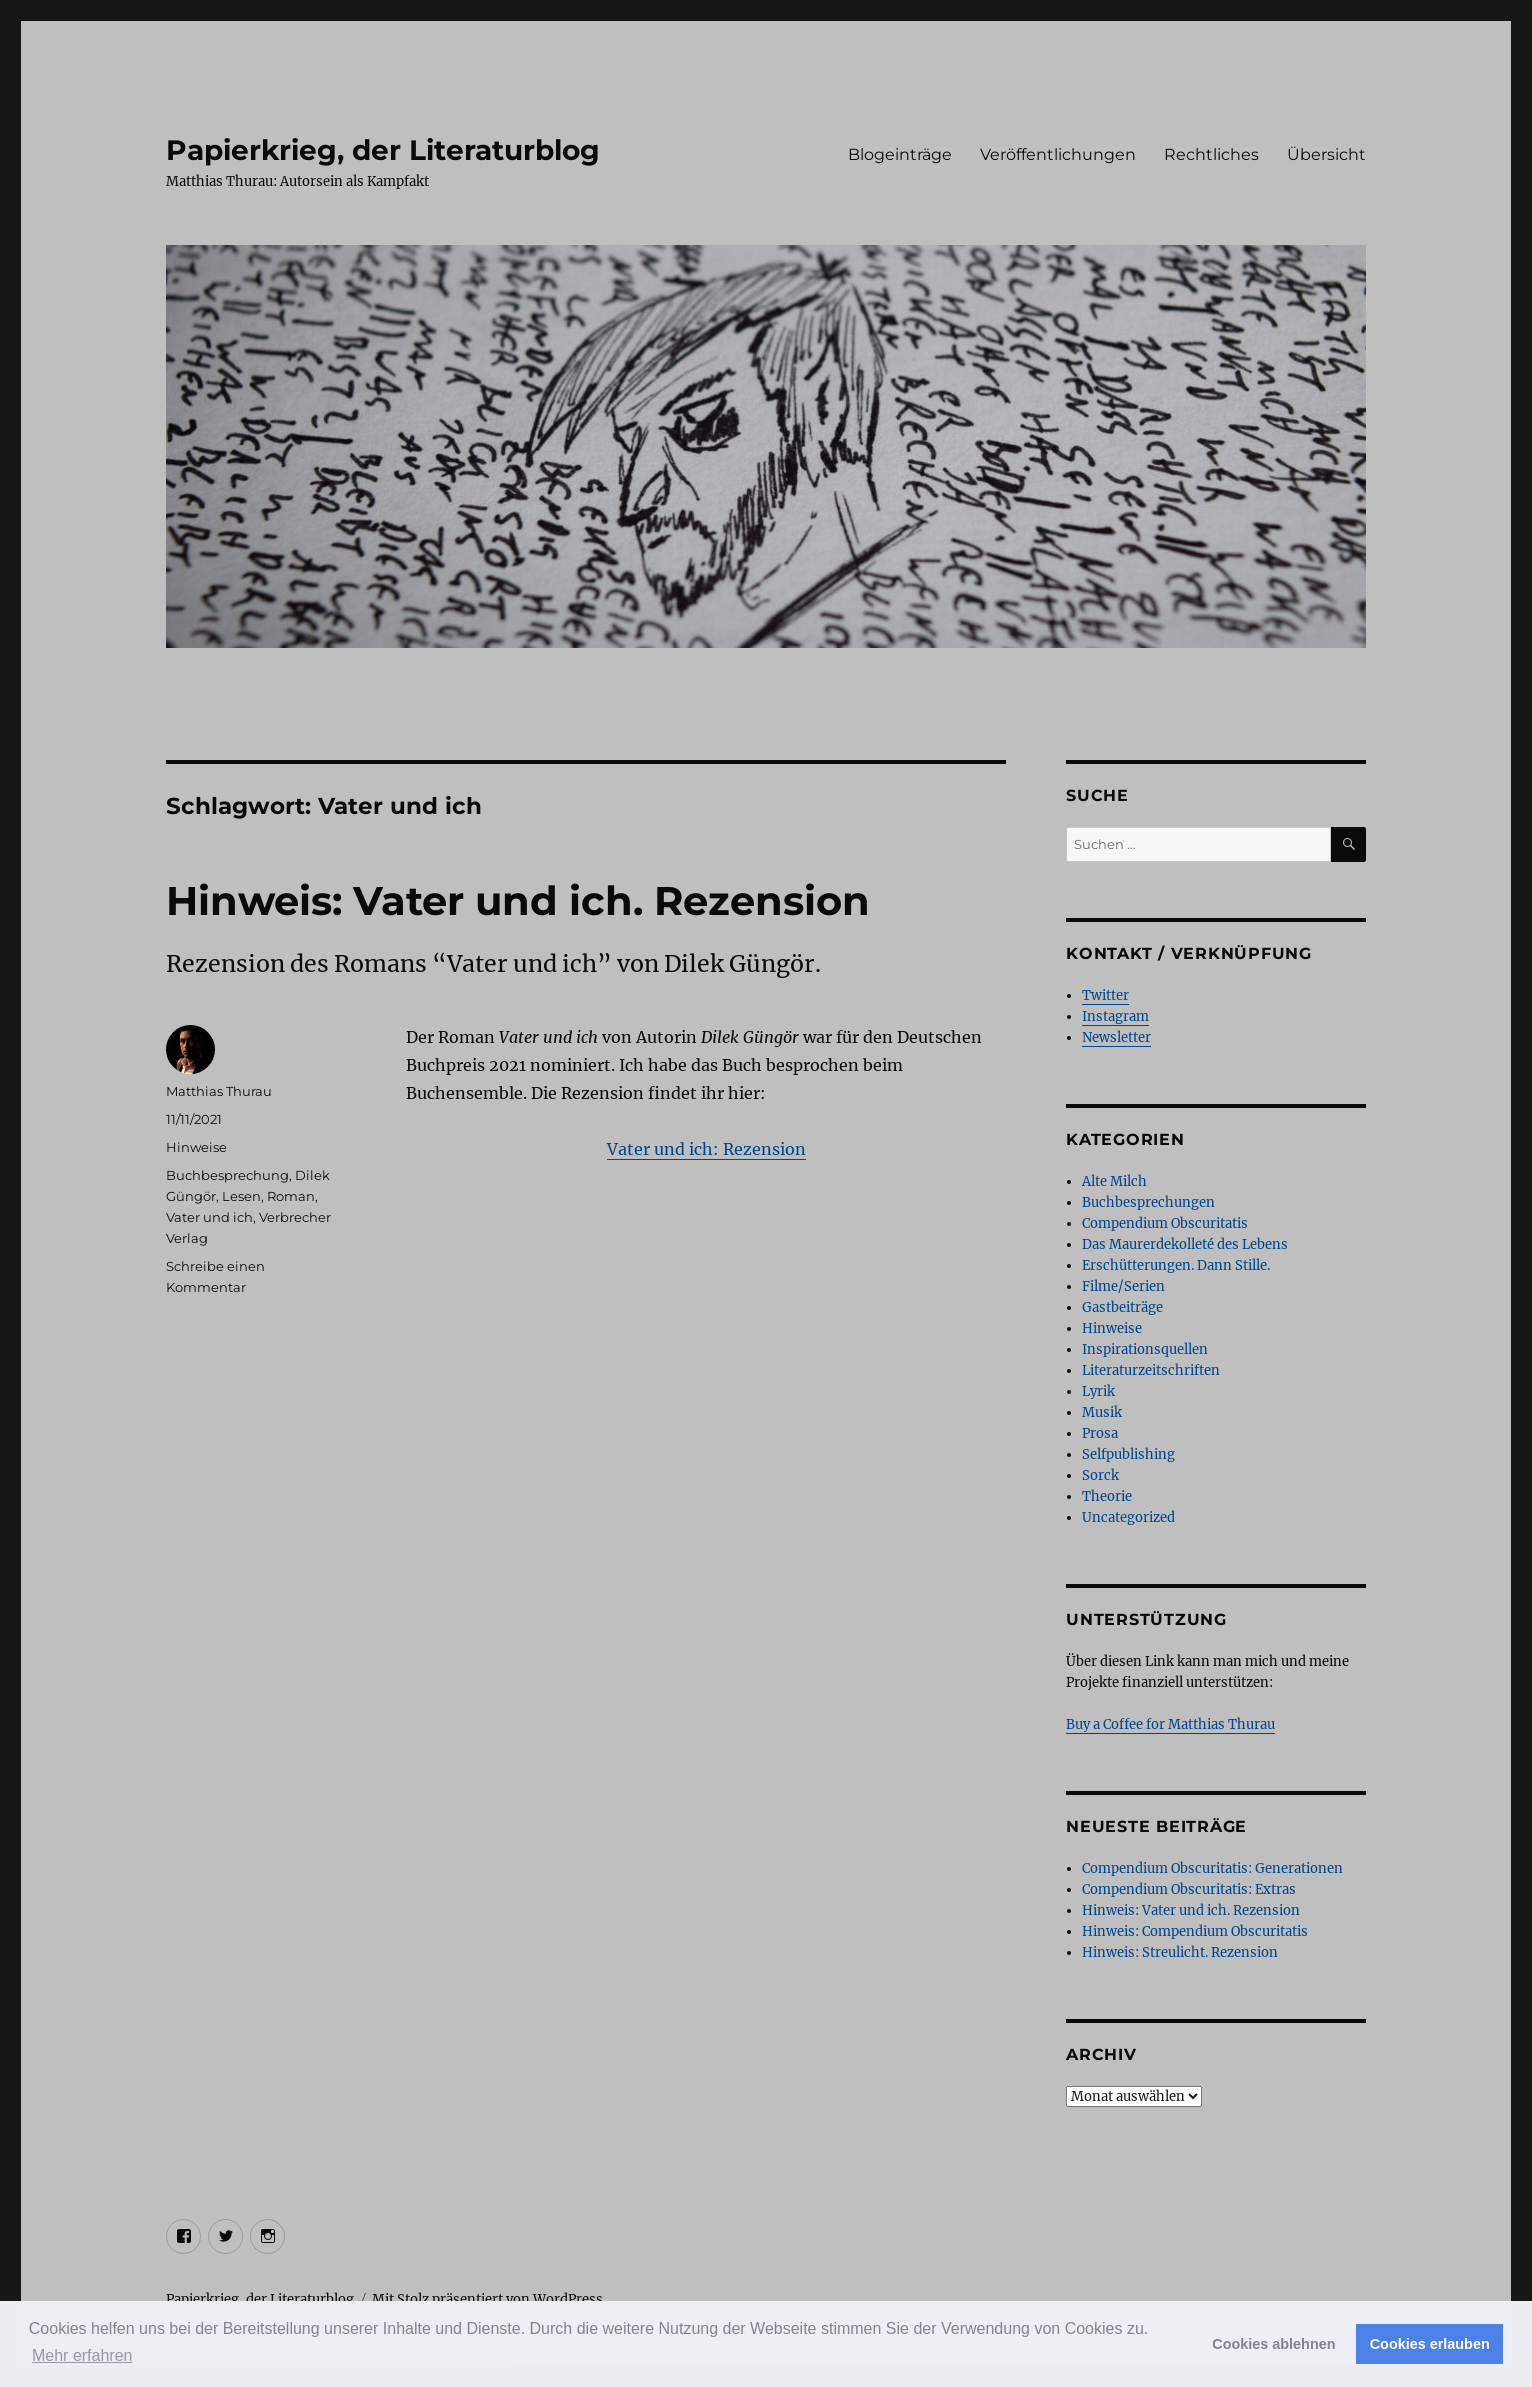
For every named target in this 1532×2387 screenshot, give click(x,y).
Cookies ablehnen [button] (1273, 2344)
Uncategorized (1128, 1517)
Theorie (1107, 1496)
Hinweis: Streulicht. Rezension (1180, 1952)
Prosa (1100, 1433)
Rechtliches (1211, 154)
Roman (291, 1196)
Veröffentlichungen (1058, 154)
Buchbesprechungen (1148, 1202)
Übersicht (1326, 154)
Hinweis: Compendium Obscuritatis (1195, 1931)
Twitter (1105, 995)
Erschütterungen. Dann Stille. (1176, 1265)
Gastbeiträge (1122, 1307)
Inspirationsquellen (1145, 1349)
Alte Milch (1114, 1181)
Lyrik (1098, 1391)
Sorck (1100, 1475)
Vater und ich (209, 1217)
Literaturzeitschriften (1151, 1370)
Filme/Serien (1123, 1286)
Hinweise (196, 1147)
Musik (1102, 1412)
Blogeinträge (900, 154)
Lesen (241, 1196)
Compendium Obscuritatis (1165, 1223)
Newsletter (1116, 1037)
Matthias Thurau (219, 1091)
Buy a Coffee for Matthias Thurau (1170, 1724)
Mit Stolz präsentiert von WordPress (487, 2299)
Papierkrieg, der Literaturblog (383, 150)
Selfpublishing (1128, 1454)
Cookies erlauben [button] (1430, 2344)
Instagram (1115, 1016)
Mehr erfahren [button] (82, 2355)
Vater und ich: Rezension (706, 1149)
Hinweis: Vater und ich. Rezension (518, 900)
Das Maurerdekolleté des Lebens (1185, 1244)
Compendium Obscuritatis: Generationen (1212, 1868)
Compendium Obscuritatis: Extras (1189, 1889)
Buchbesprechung (227, 1175)
